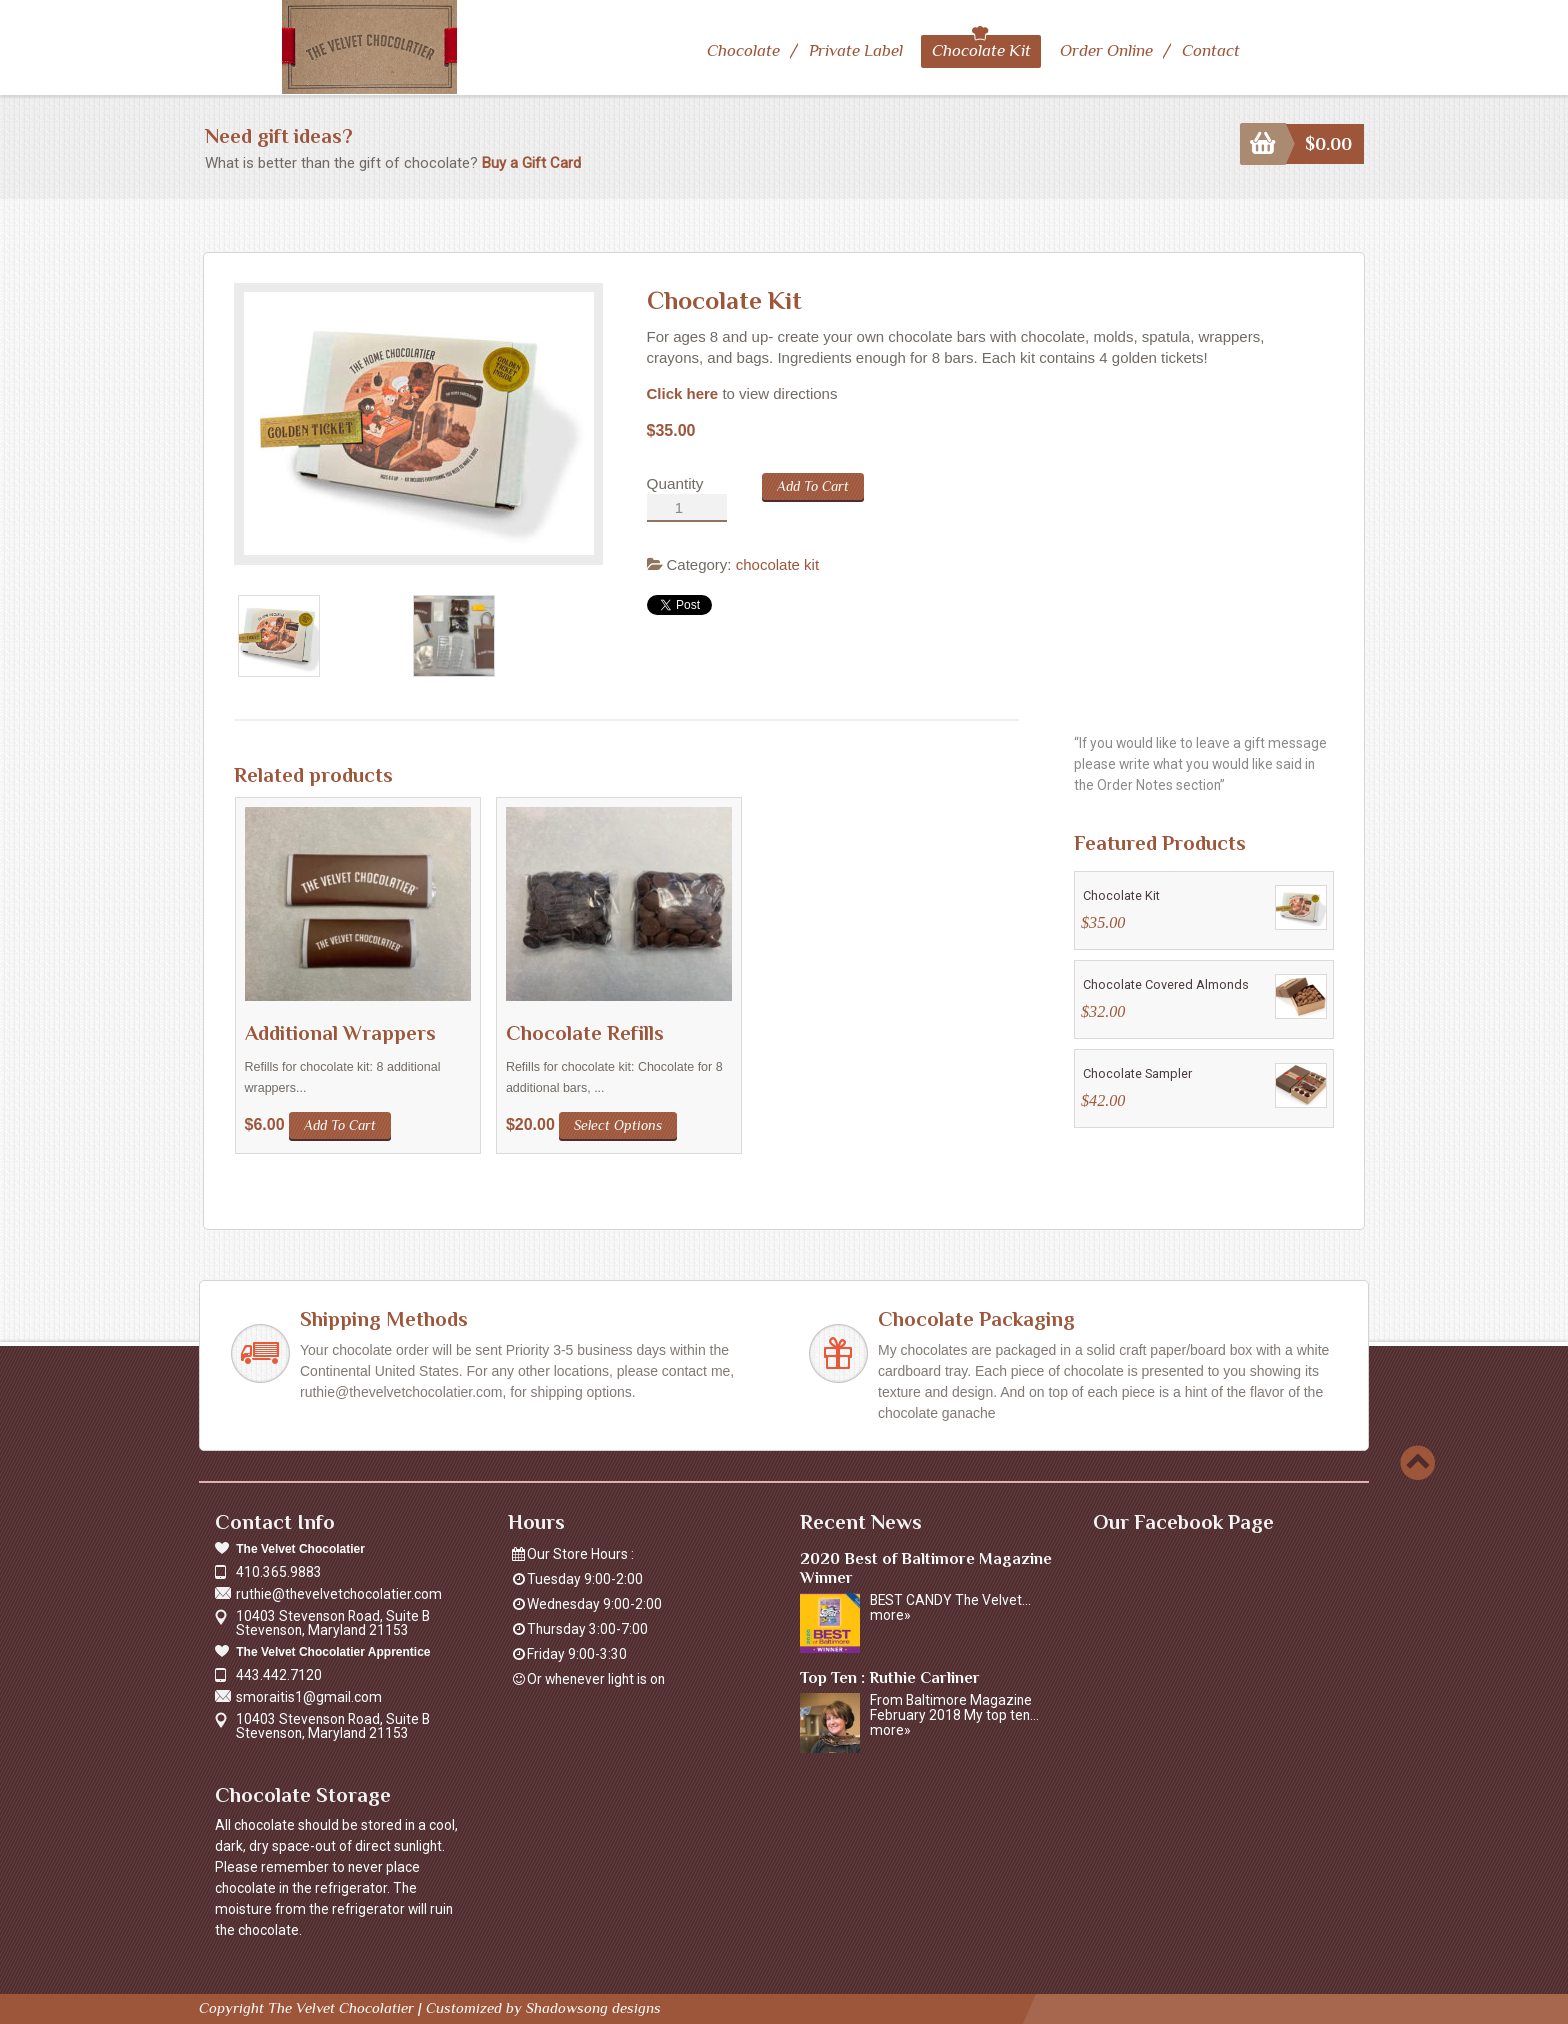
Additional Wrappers (340, 1032)
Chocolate (743, 50)
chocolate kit (777, 563)
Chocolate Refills (585, 1032)
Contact (1210, 50)
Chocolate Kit (981, 50)
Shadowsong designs (593, 2006)
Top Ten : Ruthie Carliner (890, 1676)
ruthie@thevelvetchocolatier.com (339, 1593)
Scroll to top (1417, 1461)
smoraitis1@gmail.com (309, 1696)
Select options (618, 1124)
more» (890, 1614)
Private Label (855, 50)
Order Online (1106, 50)
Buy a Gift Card (531, 162)
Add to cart (813, 485)
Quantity (675, 482)
